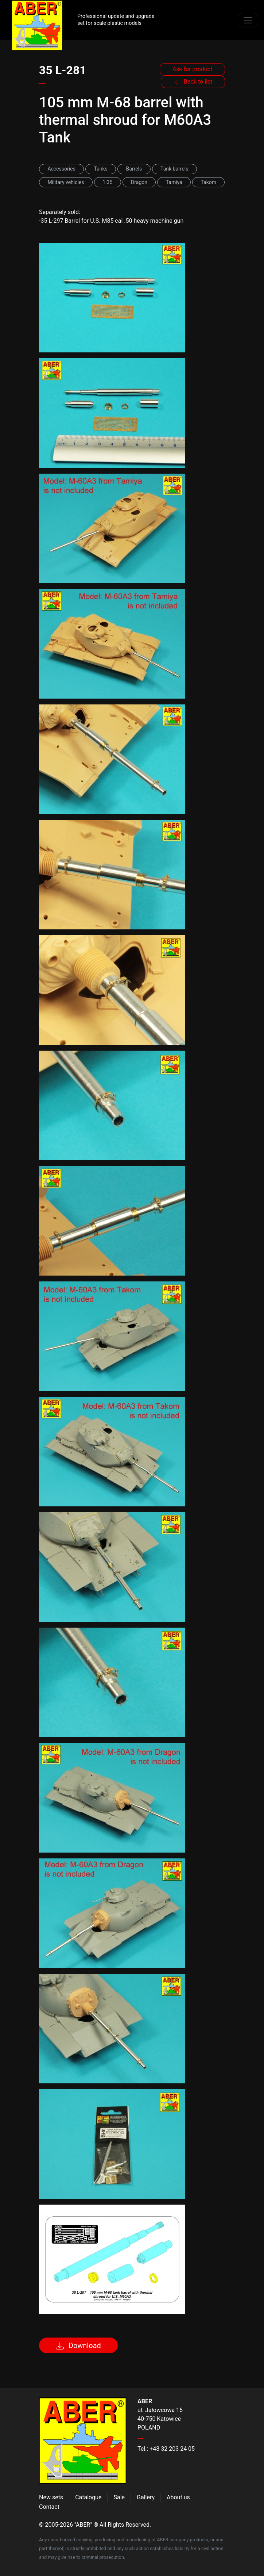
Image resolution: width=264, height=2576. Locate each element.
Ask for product (192, 69)
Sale (119, 2497)
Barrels (134, 169)
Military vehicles (65, 182)
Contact (49, 2506)
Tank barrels (174, 169)
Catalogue (88, 2497)
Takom (208, 182)
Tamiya (174, 182)
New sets (51, 2497)
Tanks (101, 169)
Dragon (139, 182)
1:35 (107, 182)
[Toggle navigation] (248, 20)
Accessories (61, 169)
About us (178, 2497)
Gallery (146, 2497)
